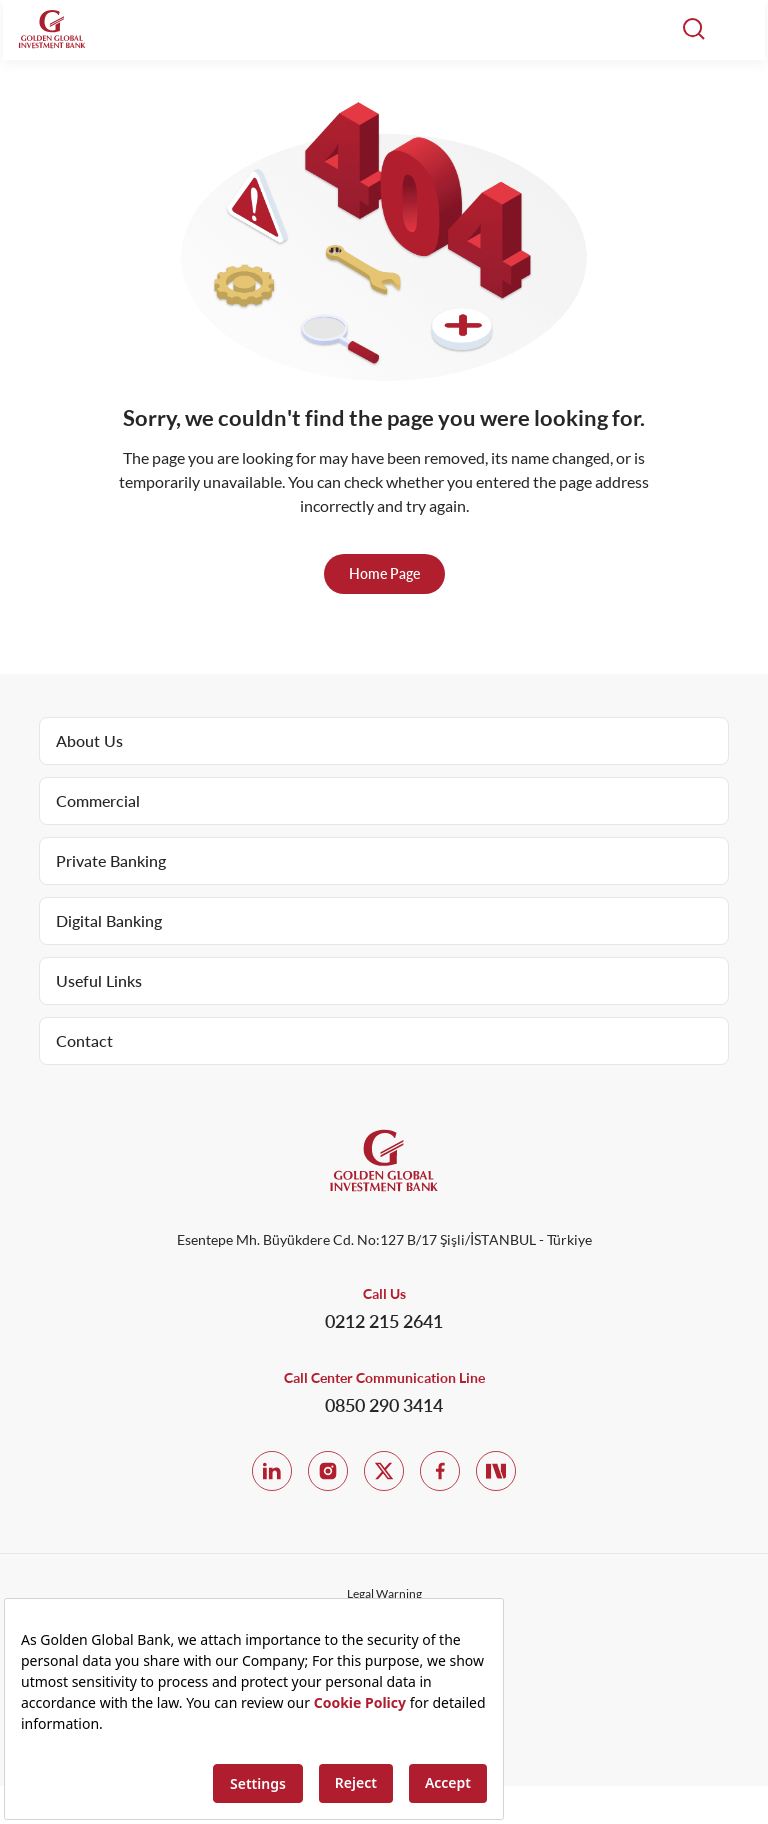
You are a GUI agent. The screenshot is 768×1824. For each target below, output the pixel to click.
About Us (89, 740)
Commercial (98, 800)
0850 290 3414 (384, 1405)
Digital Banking (109, 920)
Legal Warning (384, 1593)
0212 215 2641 (384, 1321)
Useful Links (99, 980)
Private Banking (111, 860)
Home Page (384, 573)
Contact (84, 1040)
